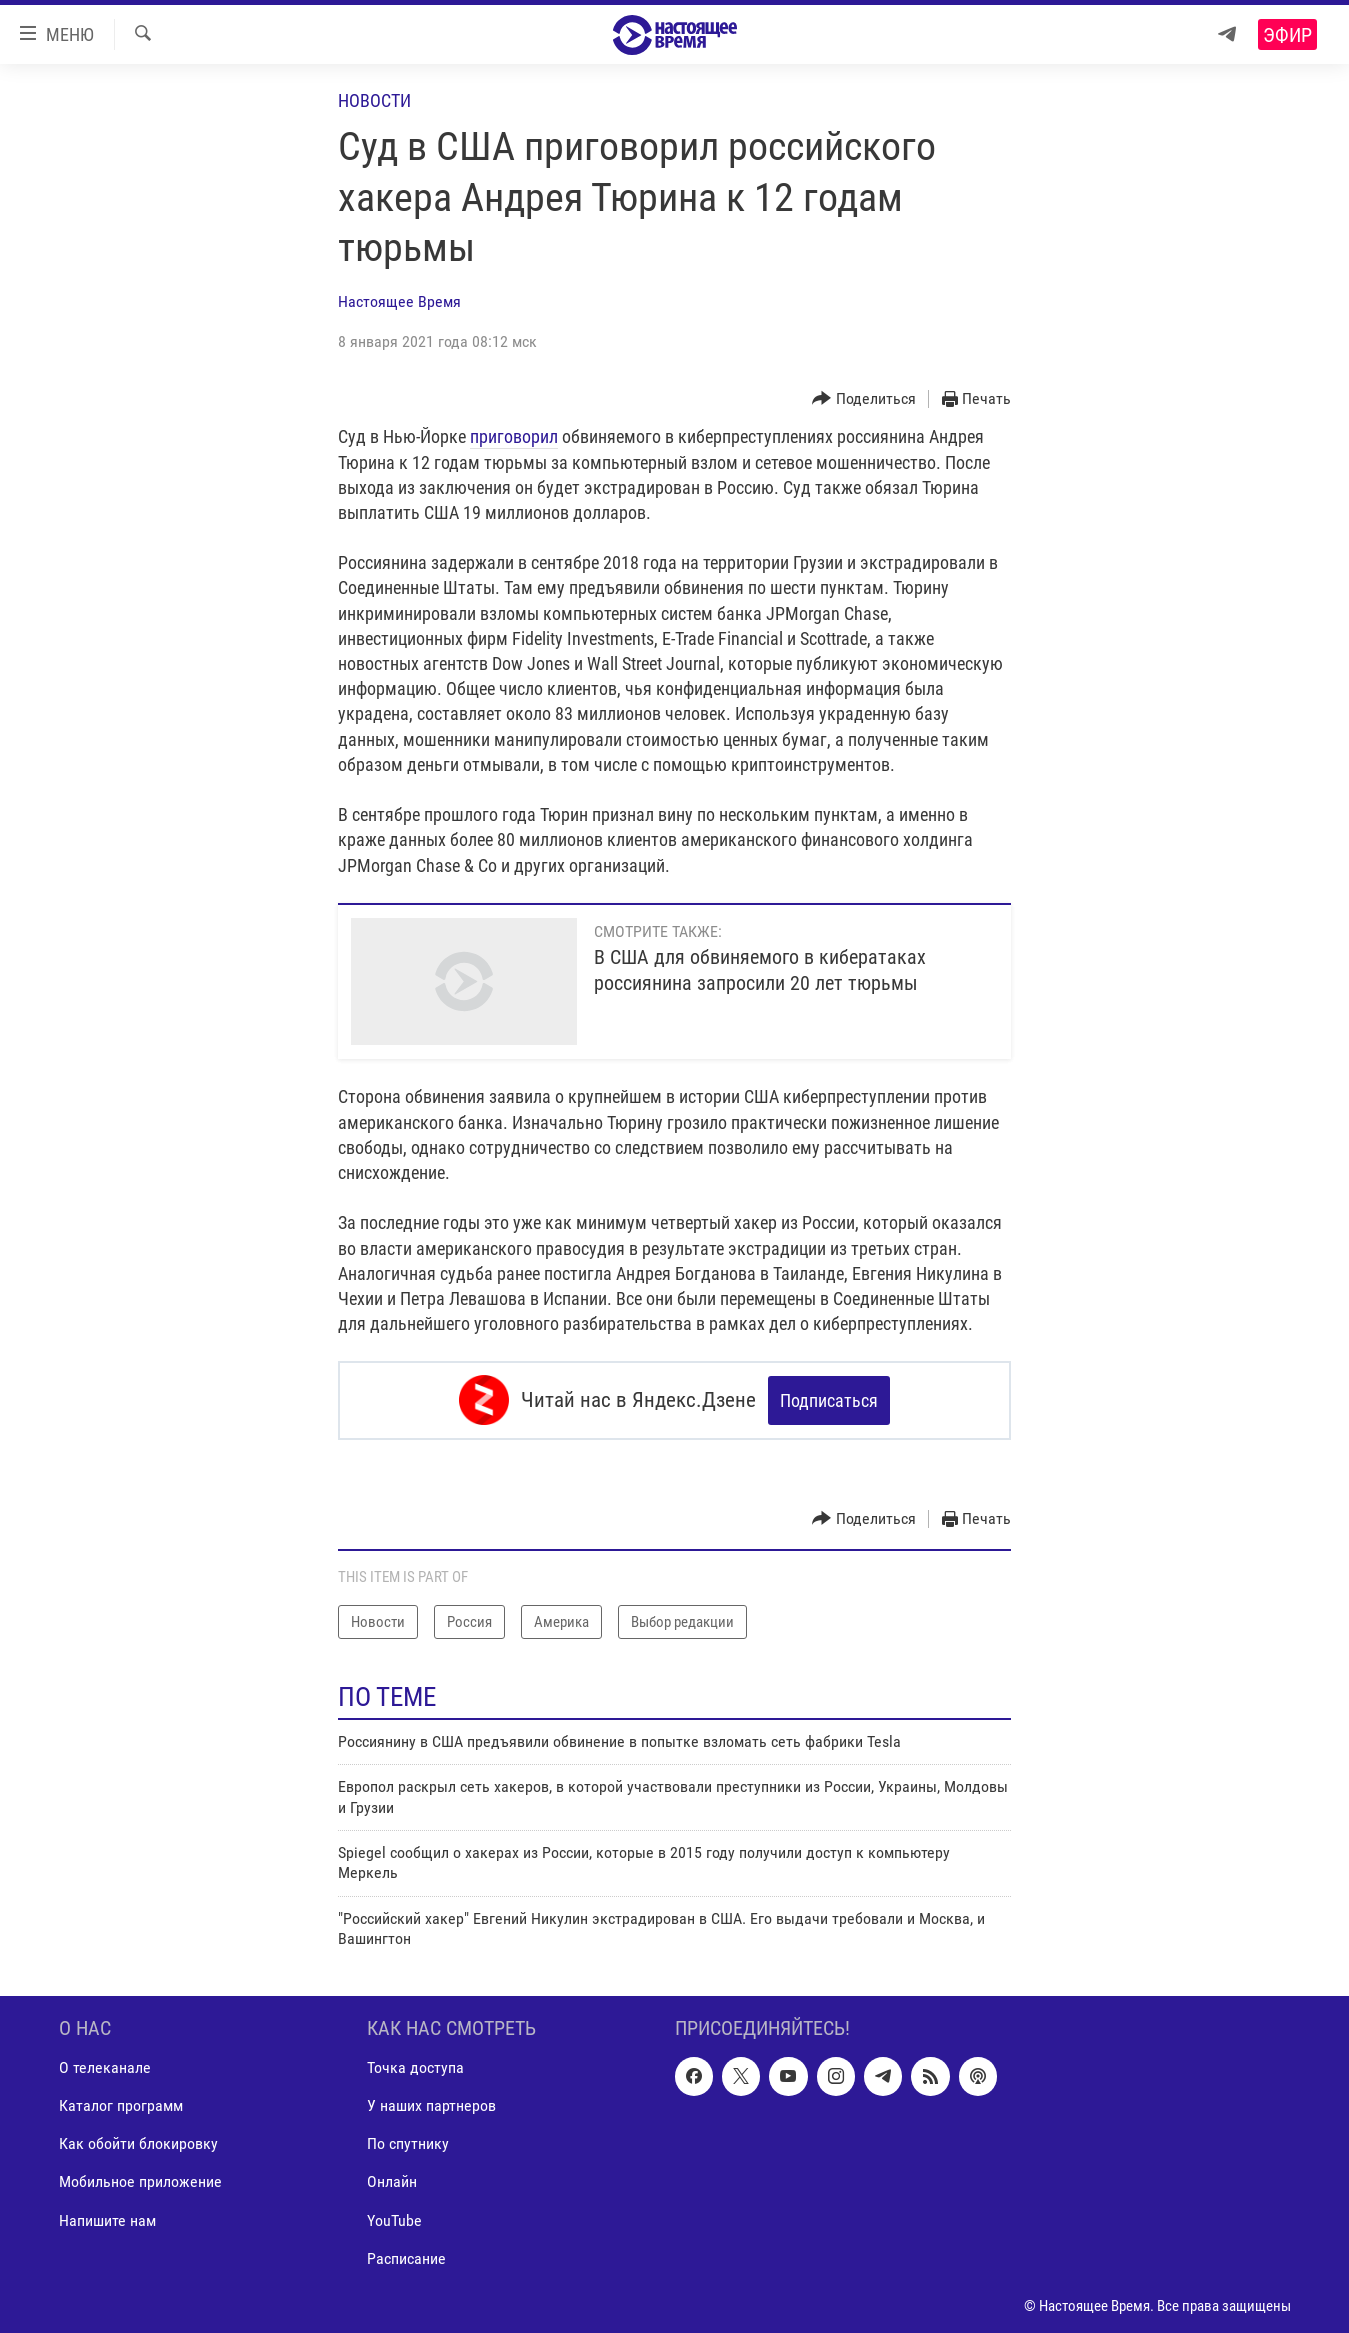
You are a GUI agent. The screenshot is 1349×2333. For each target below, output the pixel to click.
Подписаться (829, 1400)
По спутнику (408, 2143)
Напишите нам (107, 2219)
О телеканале (105, 2067)
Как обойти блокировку (138, 2143)
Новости (374, 100)
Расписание (406, 2257)
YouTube (394, 2219)
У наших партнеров (431, 2105)
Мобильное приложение (140, 2181)
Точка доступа (415, 2067)
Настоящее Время (399, 301)
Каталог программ (121, 2105)
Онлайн (392, 2181)
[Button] (864, 399)
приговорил (514, 436)
